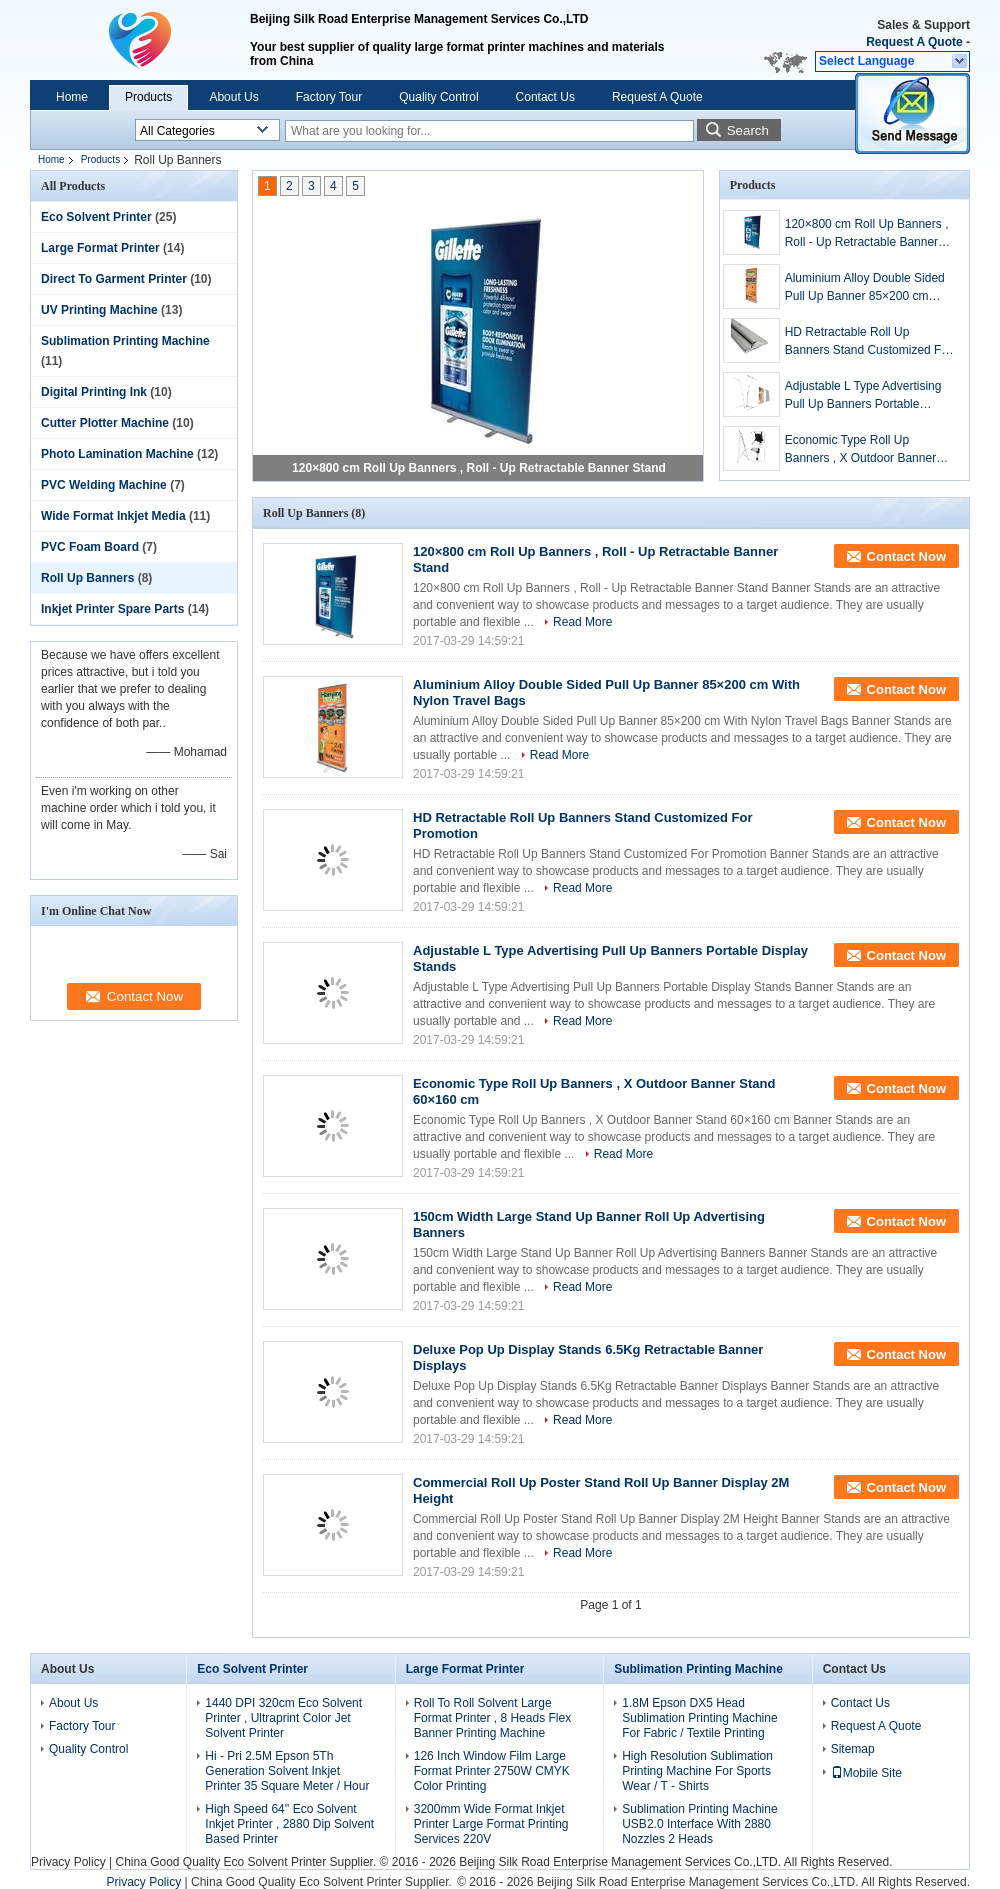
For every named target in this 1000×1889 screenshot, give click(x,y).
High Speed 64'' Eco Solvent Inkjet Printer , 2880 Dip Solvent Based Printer (289, 1824)
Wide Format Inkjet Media (113, 516)
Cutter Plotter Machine (105, 423)
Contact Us (545, 97)
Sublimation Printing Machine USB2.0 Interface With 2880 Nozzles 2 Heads (699, 1824)
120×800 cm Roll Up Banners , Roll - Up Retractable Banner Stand (479, 468)
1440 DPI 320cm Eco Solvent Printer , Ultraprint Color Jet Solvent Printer (283, 1718)
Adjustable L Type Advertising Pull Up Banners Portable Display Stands (863, 396)
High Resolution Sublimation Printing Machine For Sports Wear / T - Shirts (697, 1771)
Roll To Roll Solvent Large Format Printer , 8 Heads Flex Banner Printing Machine (492, 1718)
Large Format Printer (100, 248)
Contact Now (906, 556)
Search (748, 130)
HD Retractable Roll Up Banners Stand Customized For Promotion (868, 342)
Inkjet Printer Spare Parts (112, 609)
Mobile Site (866, 1773)
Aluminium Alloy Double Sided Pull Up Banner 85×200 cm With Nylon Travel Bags (865, 288)
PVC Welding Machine (104, 485)
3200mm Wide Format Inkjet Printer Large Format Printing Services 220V (491, 1824)
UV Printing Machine (99, 310)
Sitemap (853, 1749)
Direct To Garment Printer (114, 279)
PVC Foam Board (90, 547)
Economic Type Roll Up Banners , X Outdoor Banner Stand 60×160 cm (860, 450)
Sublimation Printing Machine (125, 341)
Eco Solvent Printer (96, 217)
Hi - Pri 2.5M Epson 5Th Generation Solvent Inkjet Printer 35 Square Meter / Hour (287, 1771)
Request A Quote (914, 42)
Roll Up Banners (87, 578)
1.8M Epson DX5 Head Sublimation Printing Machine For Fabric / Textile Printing (699, 1718)
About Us (233, 97)
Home (72, 97)
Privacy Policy (68, 1862)
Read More (582, 622)
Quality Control (438, 97)
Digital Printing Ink (94, 392)
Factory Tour (329, 97)
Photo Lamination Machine (117, 454)
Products (148, 97)
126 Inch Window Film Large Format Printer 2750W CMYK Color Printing (492, 1771)
